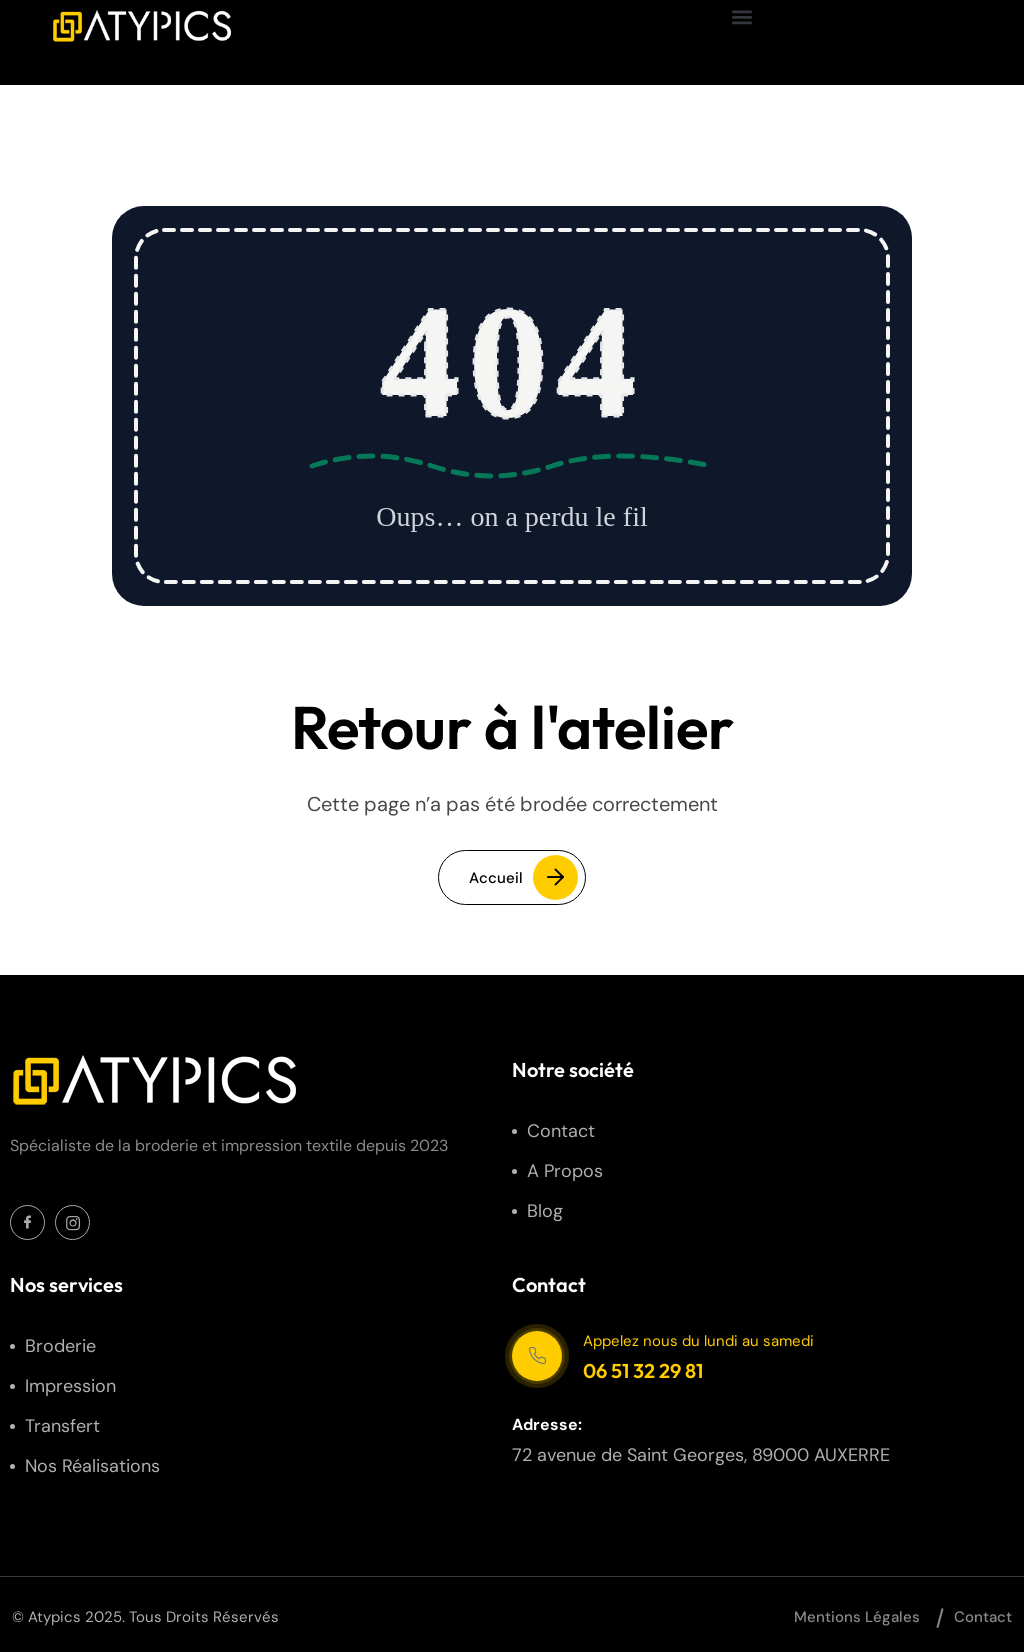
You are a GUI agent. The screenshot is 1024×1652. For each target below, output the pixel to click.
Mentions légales (857, 1617)
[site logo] (141, 26)
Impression (70, 1386)
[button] (742, 16)
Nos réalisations (92, 1466)
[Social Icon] (27, 1222)
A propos (565, 1171)
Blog (545, 1211)
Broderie (60, 1346)
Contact (561, 1131)
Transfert (62, 1426)
